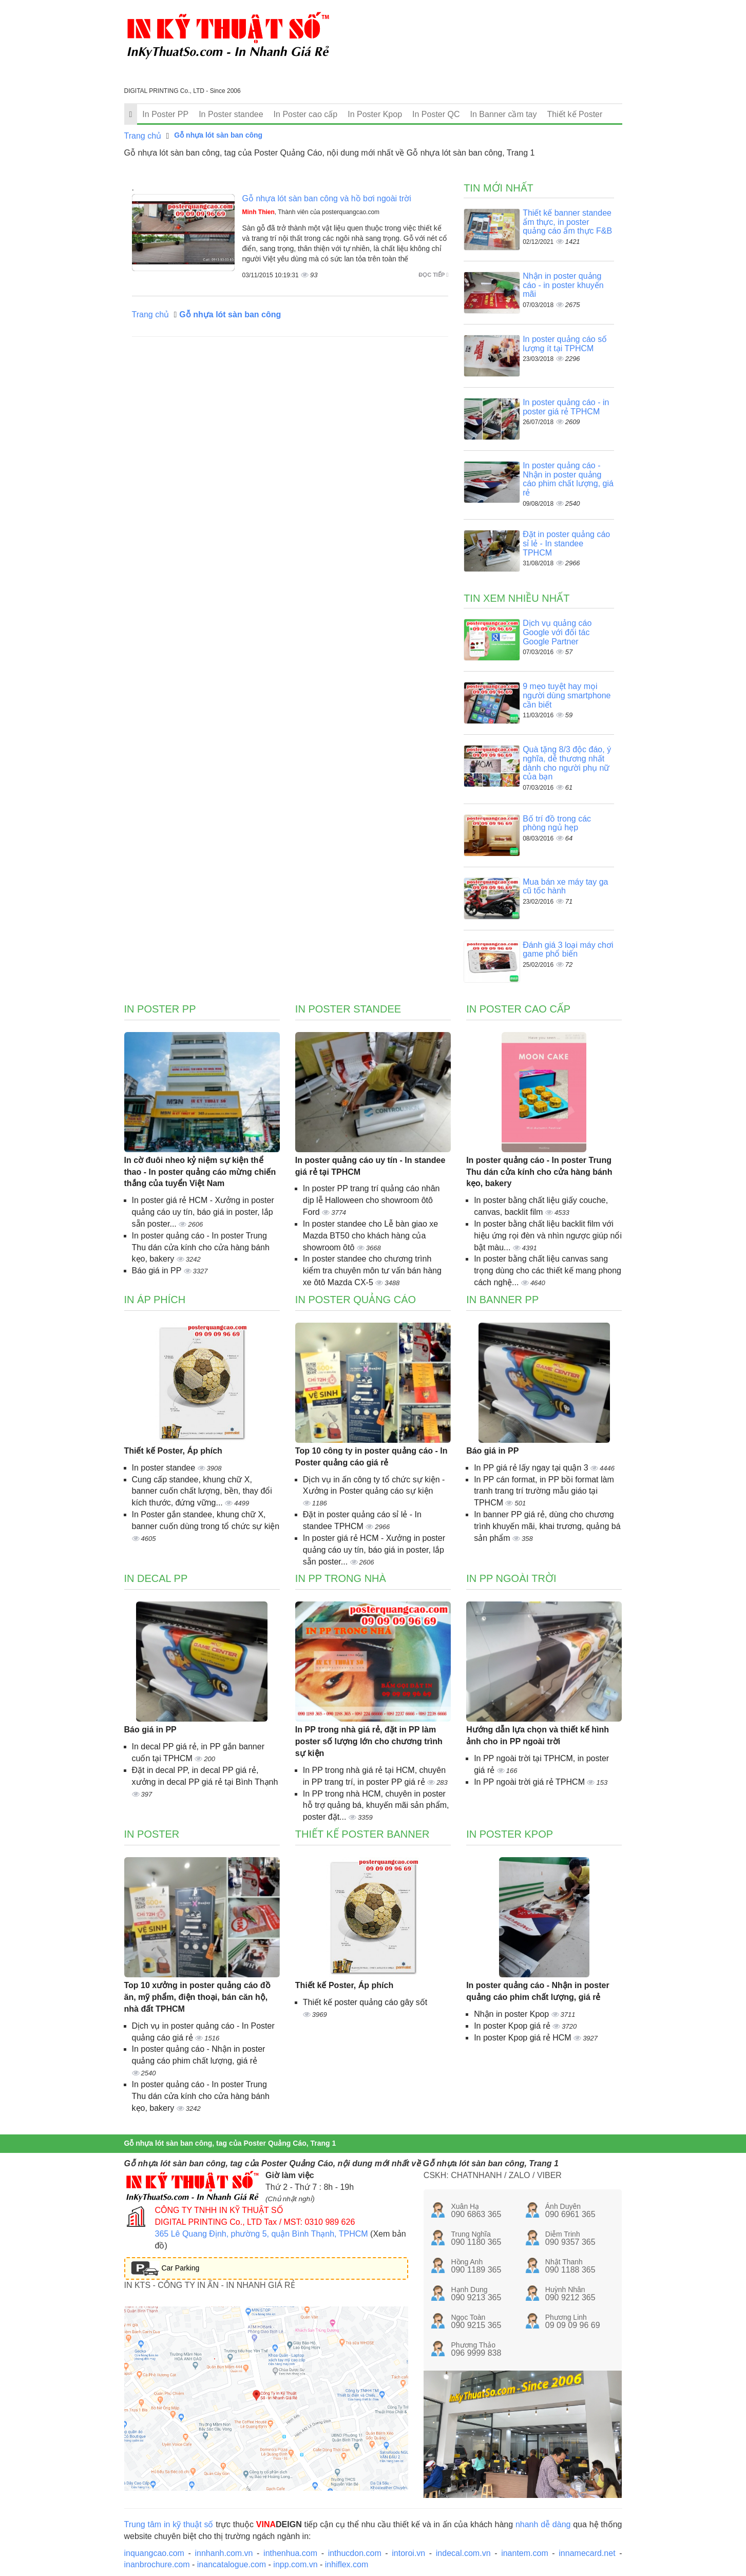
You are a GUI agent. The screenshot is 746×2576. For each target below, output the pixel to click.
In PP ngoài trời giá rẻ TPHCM (530, 1782)
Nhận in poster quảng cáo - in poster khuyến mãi (563, 285)
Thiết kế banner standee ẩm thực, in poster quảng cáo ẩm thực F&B (567, 221)
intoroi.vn (408, 2553)
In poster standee (165, 1467)
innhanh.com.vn (224, 2553)
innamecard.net (587, 2553)
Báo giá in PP (158, 1270)
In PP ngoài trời (511, 1578)
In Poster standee (231, 114)
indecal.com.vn (463, 2553)
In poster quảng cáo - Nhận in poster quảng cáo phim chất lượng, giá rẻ (568, 479)
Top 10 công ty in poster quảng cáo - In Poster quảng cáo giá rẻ (371, 1456)
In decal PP (156, 1578)
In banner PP (502, 1299)
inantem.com (524, 2553)
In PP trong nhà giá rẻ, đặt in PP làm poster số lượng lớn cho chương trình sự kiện (369, 1741)
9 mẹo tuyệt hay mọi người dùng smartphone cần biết (566, 695)
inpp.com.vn (295, 2564)
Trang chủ (143, 135)
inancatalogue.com (231, 2564)
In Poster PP (165, 114)
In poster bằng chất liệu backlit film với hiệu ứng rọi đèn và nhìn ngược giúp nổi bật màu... (548, 1235)
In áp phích (155, 1299)
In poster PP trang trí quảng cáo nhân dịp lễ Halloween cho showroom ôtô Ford (371, 1200)
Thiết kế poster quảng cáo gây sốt (365, 2002)
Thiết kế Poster (575, 114)
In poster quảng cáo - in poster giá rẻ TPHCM (566, 407)
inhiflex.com (346, 2564)
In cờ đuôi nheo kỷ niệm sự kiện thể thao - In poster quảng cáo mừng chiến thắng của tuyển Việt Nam (200, 1172)
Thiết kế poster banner (362, 1834)
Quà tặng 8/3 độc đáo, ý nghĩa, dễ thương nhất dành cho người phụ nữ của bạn (567, 763)
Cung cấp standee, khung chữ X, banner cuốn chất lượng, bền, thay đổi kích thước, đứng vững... (202, 1491)
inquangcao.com (154, 2553)
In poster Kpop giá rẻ (513, 2025)
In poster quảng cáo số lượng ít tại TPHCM (565, 344)
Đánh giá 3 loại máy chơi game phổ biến (568, 950)
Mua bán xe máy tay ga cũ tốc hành (565, 886)
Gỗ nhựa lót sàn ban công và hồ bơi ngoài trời (326, 198)
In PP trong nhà (340, 1578)
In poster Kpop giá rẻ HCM (523, 2037)
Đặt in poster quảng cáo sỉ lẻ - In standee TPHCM (566, 543)
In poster (152, 1834)
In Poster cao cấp (306, 114)
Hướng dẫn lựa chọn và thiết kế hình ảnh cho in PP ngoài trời (537, 1735)
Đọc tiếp (433, 275)
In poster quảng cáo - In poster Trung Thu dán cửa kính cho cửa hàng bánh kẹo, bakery (201, 1247)
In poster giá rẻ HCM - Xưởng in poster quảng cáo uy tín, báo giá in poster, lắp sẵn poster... (203, 1212)
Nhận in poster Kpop (512, 2014)
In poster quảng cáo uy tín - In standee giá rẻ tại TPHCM (370, 1166)
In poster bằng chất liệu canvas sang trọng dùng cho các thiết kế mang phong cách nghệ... (547, 1270)
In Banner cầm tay (503, 114)
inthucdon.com (354, 2553)
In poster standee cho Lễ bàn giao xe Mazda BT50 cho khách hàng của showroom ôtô (370, 1235)
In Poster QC (436, 114)
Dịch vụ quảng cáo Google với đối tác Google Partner (557, 632)
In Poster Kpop (375, 114)
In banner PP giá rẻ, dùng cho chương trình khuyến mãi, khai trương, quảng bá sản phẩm (547, 1526)
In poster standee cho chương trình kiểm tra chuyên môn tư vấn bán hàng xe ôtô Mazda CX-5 (372, 1270)
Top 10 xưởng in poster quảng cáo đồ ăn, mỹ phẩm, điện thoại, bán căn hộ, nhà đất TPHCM (197, 1997)
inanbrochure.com (157, 2564)
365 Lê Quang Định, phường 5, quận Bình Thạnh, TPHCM (261, 2233)
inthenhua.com (290, 2553)
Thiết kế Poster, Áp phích (173, 1450)
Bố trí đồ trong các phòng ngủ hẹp (557, 823)
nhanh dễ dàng (543, 2524)
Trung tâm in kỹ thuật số (169, 2524)
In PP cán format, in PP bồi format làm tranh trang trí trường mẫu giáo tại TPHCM (544, 1491)
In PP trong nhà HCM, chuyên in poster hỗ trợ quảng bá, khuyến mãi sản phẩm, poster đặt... (376, 1805)
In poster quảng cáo (355, 1299)
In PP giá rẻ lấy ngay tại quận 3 (532, 1467)
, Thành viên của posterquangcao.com (311, 212)
